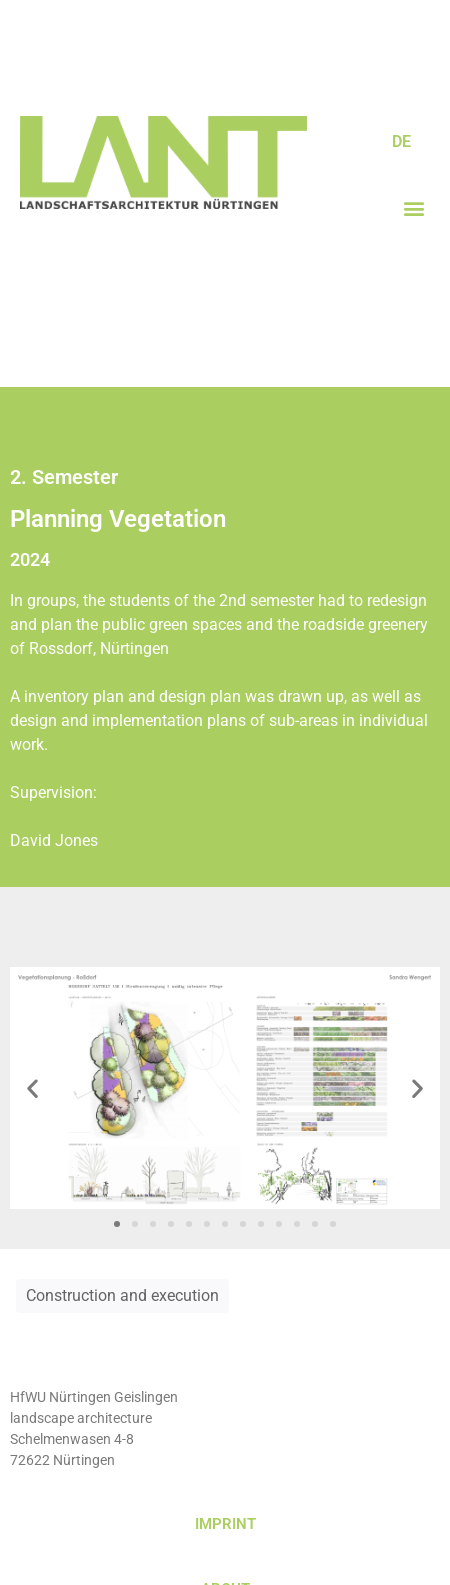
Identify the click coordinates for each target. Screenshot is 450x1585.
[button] (413, 207)
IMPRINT (225, 1524)
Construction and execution (122, 1295)
